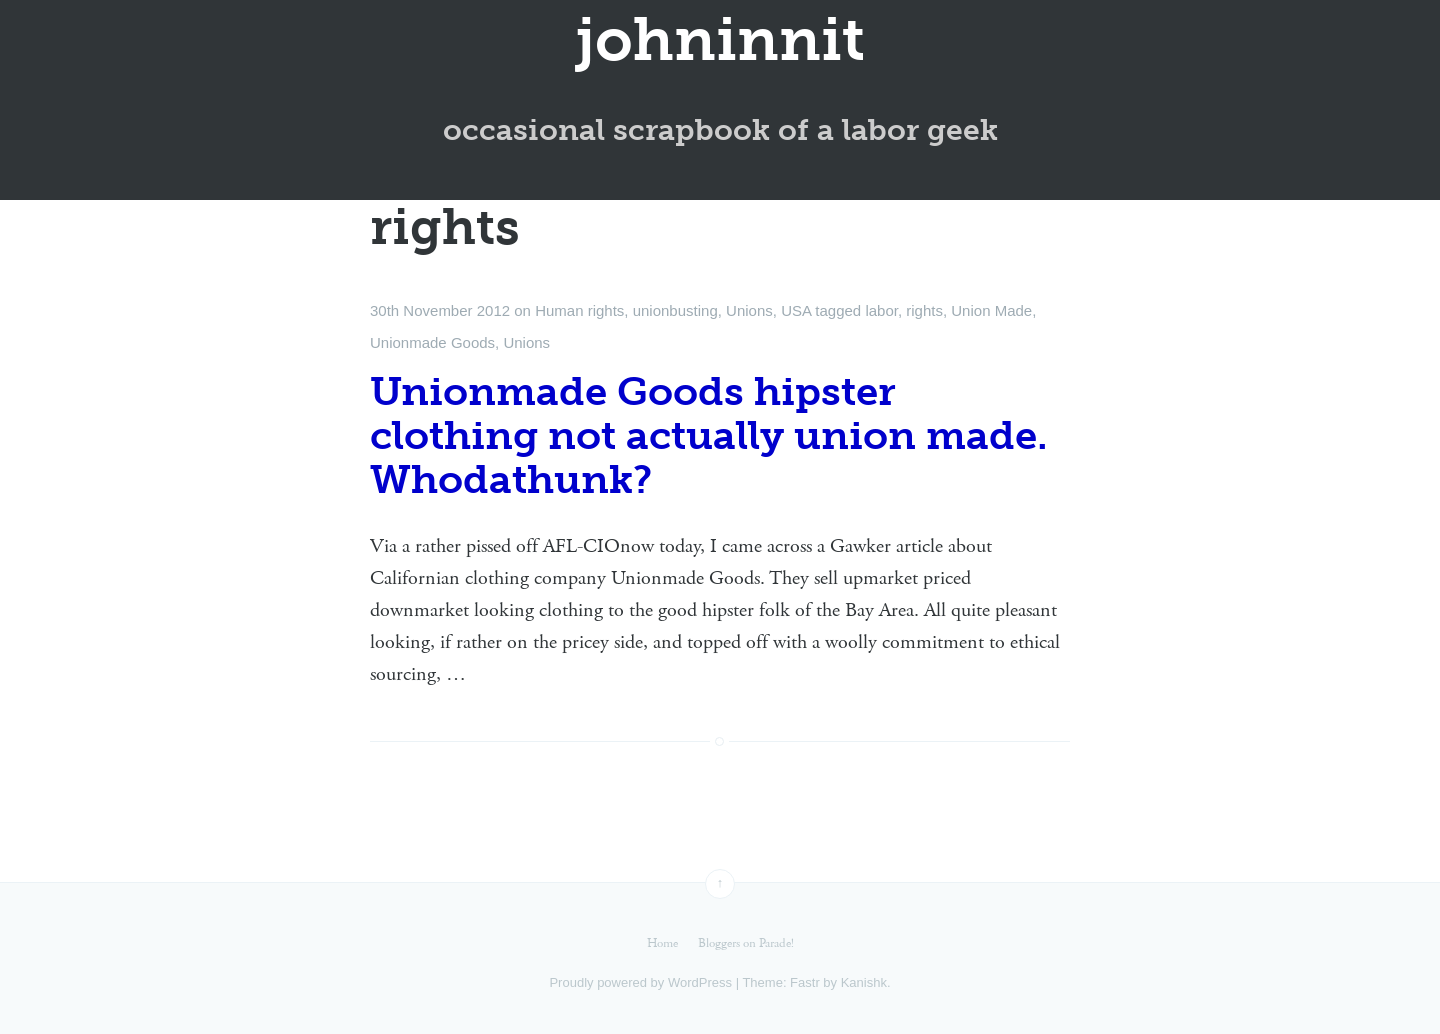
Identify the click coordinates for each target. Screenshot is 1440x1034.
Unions (749, 310)
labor (881, 310)
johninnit (720, 40)
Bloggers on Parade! (746, 943)
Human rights (579, 310)
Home (662, 943)
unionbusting (675, 310)
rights (924, 310)
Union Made (991, 310)
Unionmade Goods (432, 342)
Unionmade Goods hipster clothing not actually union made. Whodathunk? (709, 435)
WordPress (700, 982)
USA (796, 310)
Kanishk (864, 982)
